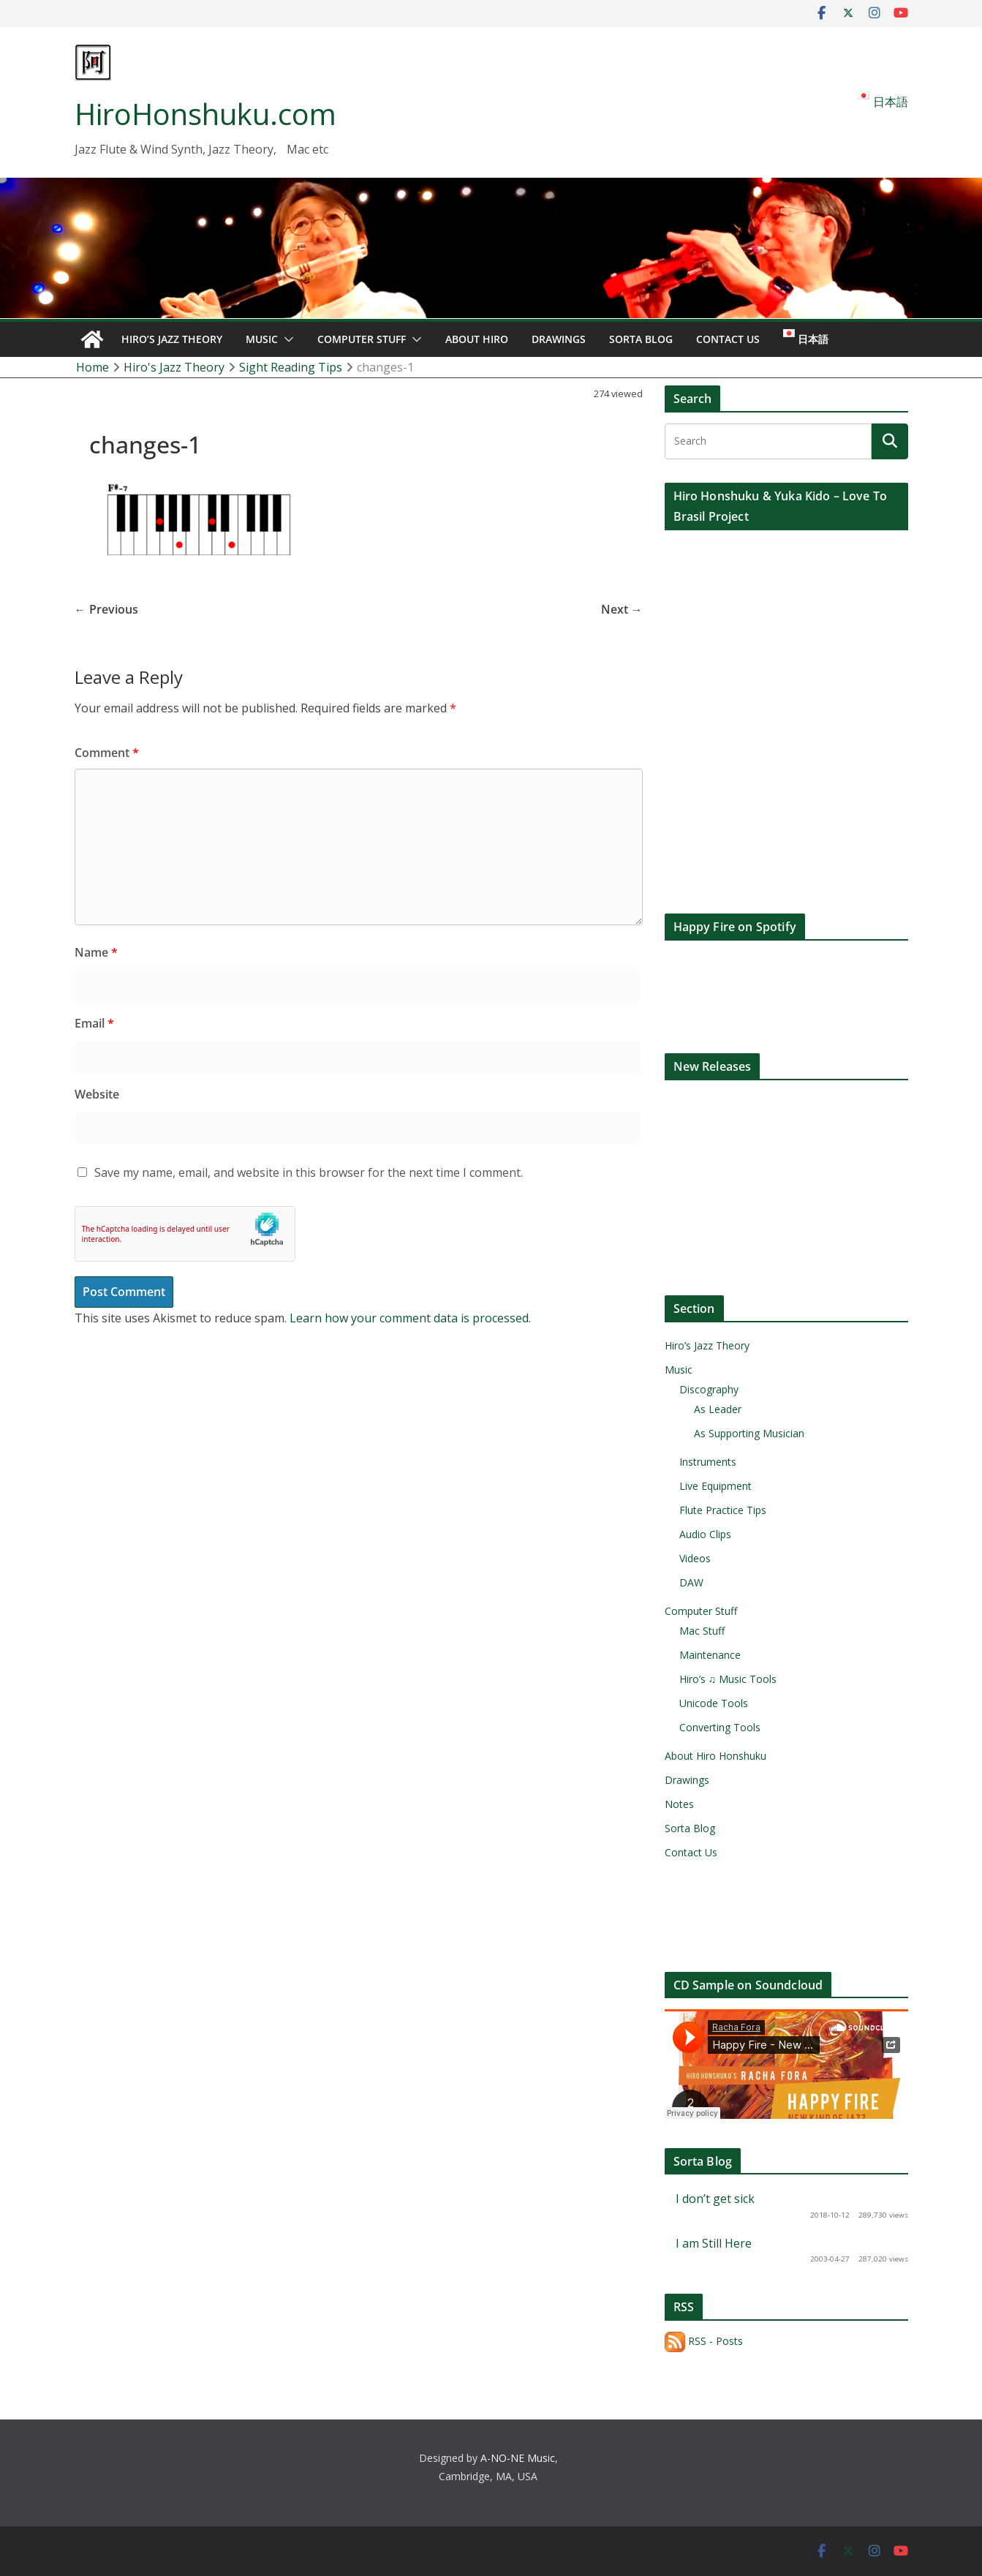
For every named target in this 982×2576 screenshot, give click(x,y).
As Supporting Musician (749, 1433)
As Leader (717, 1409)
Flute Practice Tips (722, 1510)
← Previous (106, 609)
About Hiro (476, 339)
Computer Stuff (361, 339)
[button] (286, 339)
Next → (622, 609)
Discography (709, 1389)
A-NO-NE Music (517, 2458)
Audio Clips (705, 1534)
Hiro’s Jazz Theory (171, 339)
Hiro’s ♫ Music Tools (728, 1679)
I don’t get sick (715, 2199)
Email (94, 1023)
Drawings (559, 339)
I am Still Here (714, 2243)
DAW (691, 1582)
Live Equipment (715, 1486)
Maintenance (710, 1655)
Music (262, 339)
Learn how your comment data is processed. (410, 1318)
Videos (695, 1558)
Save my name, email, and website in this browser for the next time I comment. (308, 1172)
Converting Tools (719, 1727)
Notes (679, 1804)
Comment (107, 753)
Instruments (707, 1462)
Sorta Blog (641, 339)
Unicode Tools (713, 1703)
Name (96, 952)
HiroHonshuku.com (205, 114)
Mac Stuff (702, 1631)
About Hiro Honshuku (715, 1756)
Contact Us (728, 339)
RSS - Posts (704, 2341)
